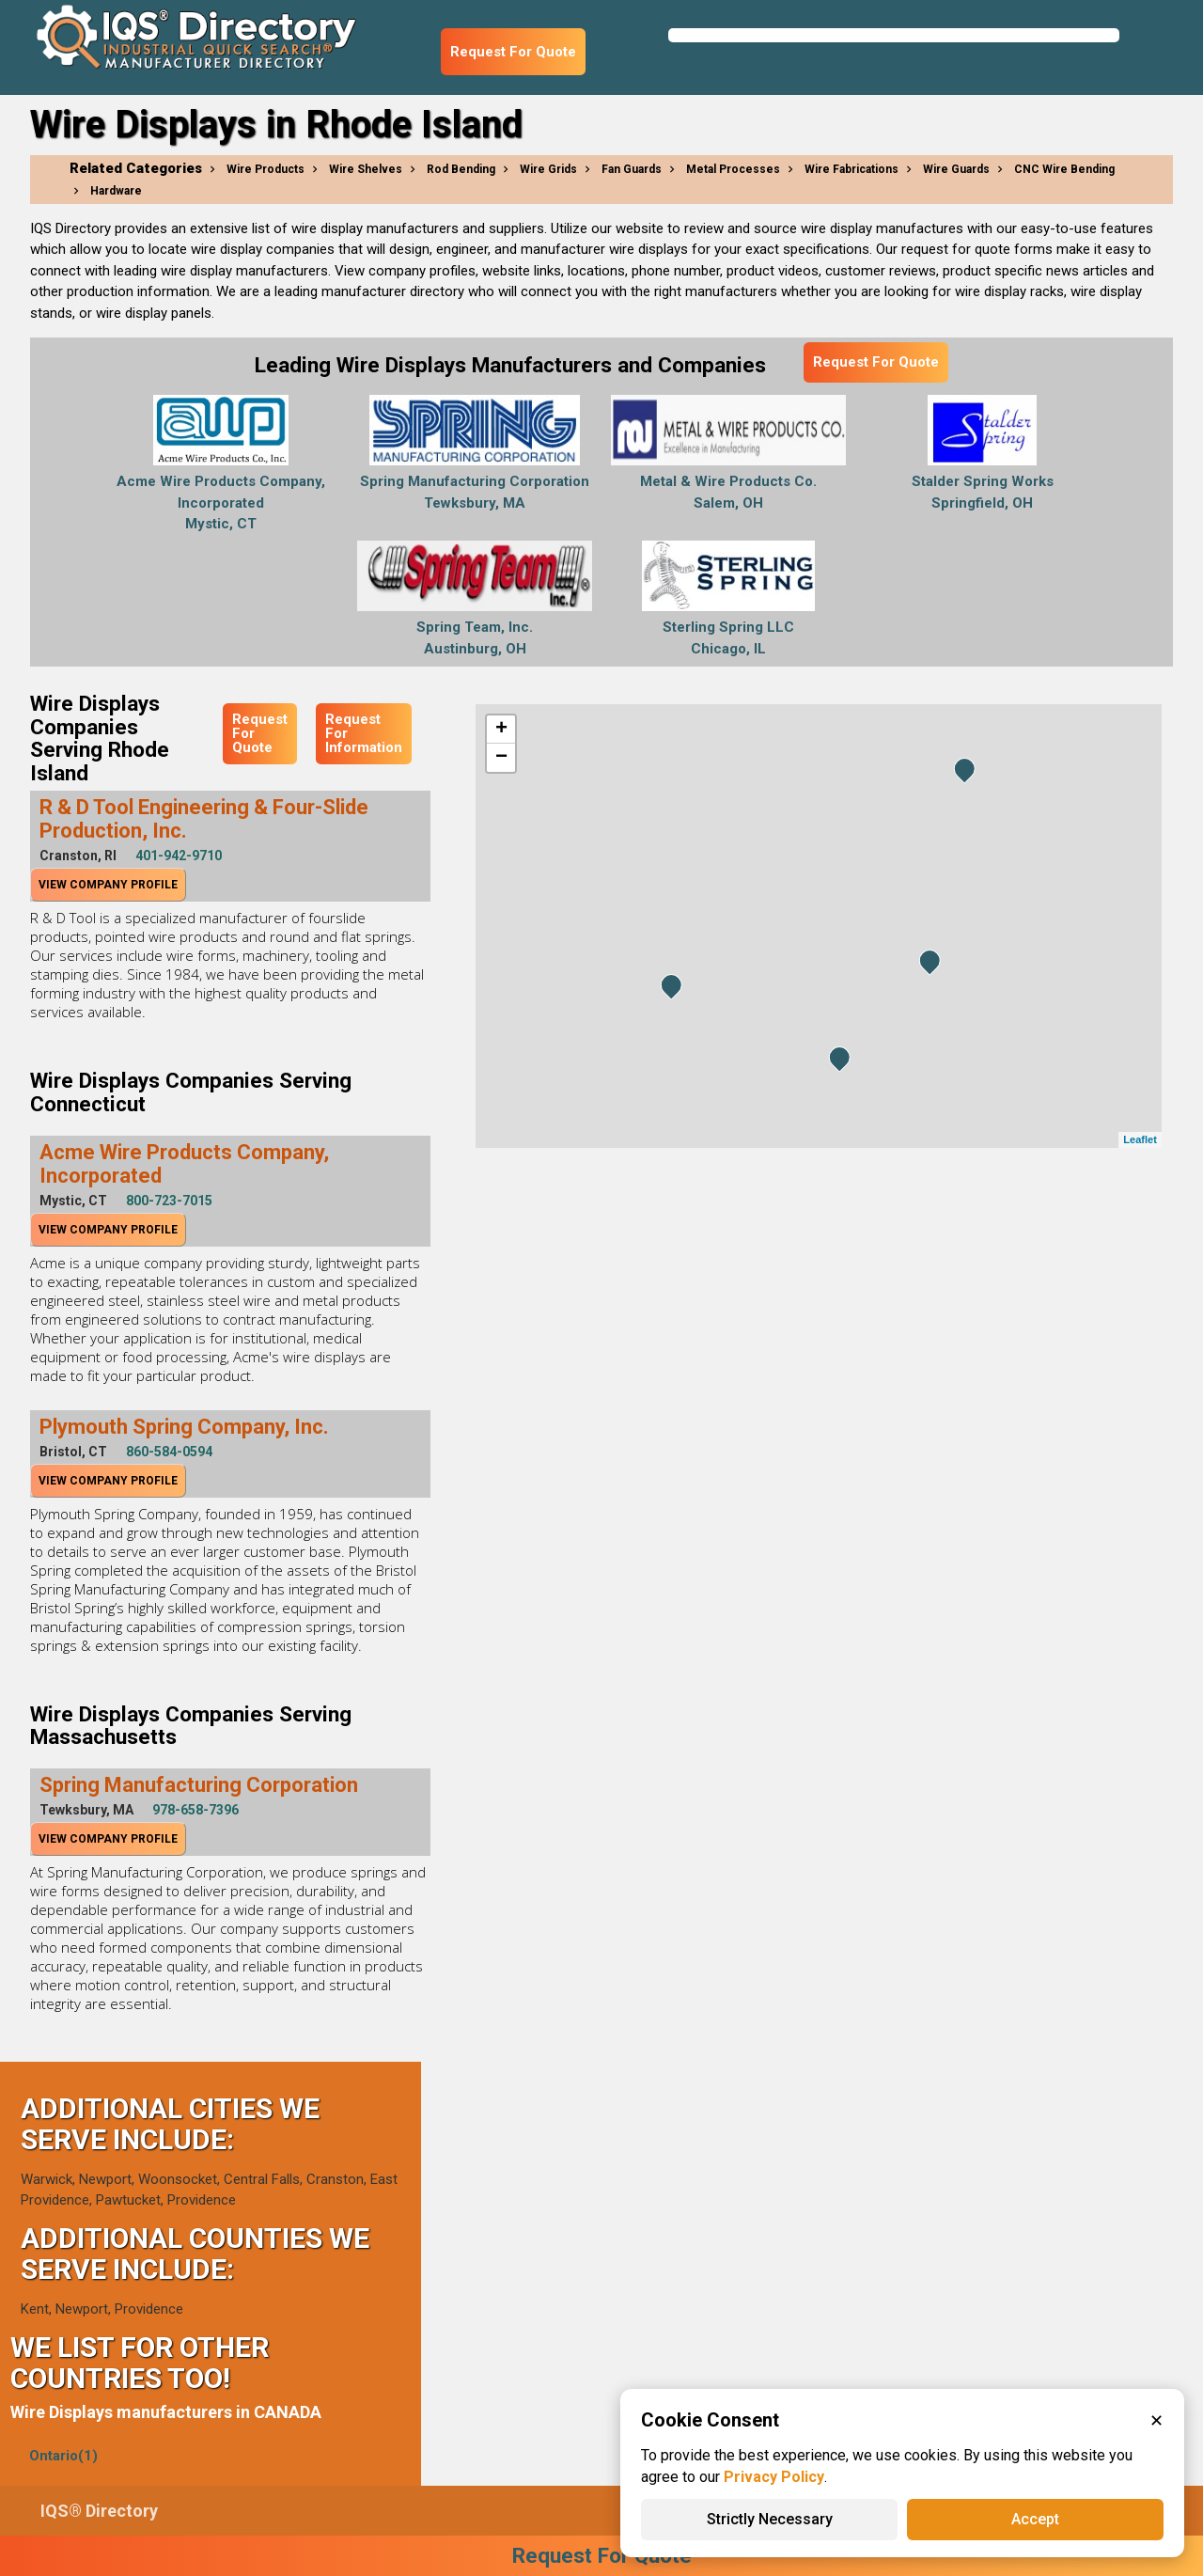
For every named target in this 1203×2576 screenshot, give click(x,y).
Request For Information (363, 733)
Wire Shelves (365, 169)
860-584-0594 (169, 1451)
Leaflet (1139, 1139)
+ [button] (501, 729)
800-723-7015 (169, 1200)
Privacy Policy (774, 2477)
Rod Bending (461, 169)
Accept (1035, 2519)
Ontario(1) (63, 2455)
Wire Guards (956, 169)
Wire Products (266, 169)
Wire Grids (548, 169)
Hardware (116, 190)
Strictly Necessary (770, 2519)
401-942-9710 (178, 855)
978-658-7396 (195, 1809)
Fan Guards (632, 169)
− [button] (501, 758)
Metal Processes (733, 169)
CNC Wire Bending (1064, 169)
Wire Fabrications (851, 169)
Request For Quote (513, 51)
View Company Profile (108, 884)
